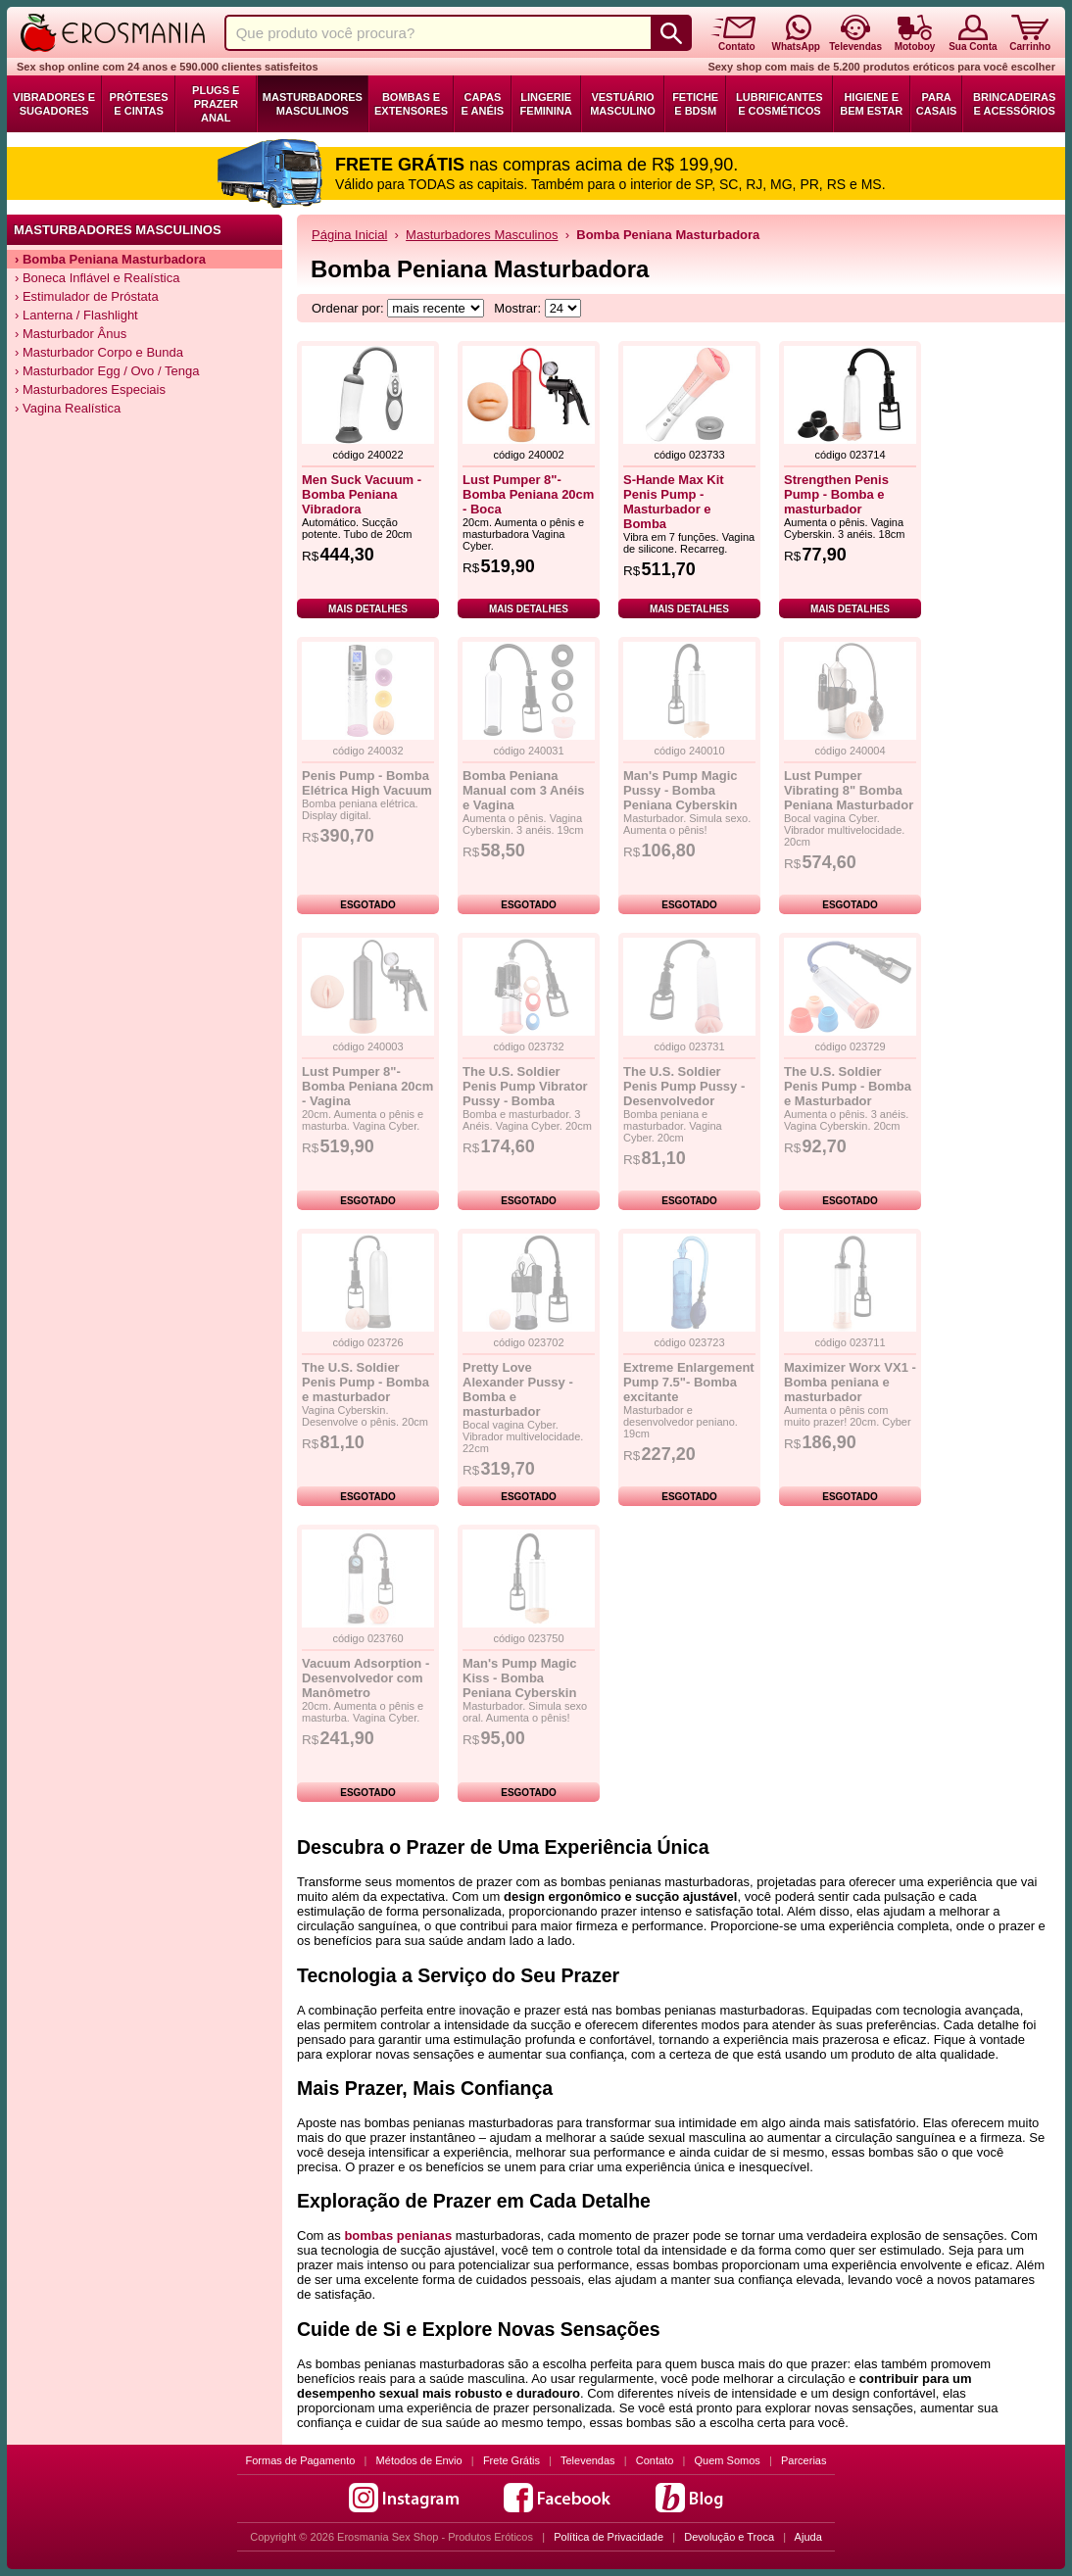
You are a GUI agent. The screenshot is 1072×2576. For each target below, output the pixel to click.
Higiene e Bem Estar (871, 104)
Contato (655, 2460)
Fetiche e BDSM (695, 104)
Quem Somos (727, 2460)
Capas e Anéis (483, 104)
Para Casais (936, 104)
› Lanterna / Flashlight (76, 315)
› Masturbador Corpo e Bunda (99, 352)
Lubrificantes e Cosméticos (779, 104)
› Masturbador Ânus (70, 333)
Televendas (587, 2460)
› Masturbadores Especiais (90, 389)
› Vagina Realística (68, 408)
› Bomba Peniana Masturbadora (110, 259)
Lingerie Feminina (546, 104)
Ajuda (808, 2537)
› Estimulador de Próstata (87, 296)
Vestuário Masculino (623, 104)
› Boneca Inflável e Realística (97, 277)
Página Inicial (349, 234)
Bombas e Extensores (411, 104)
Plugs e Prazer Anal (215, 103)
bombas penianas (398, 2235)
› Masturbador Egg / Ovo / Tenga (107, 371)
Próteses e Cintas (139, 104)
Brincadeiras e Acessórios (1014, 104)
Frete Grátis (511, 2460)
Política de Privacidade (608, 2537)
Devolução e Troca (729, 2537)
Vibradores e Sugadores (54, 104)
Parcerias (803, 2460)
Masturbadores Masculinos (313, 104)
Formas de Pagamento (301, 2460)
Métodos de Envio (419, 2460)
